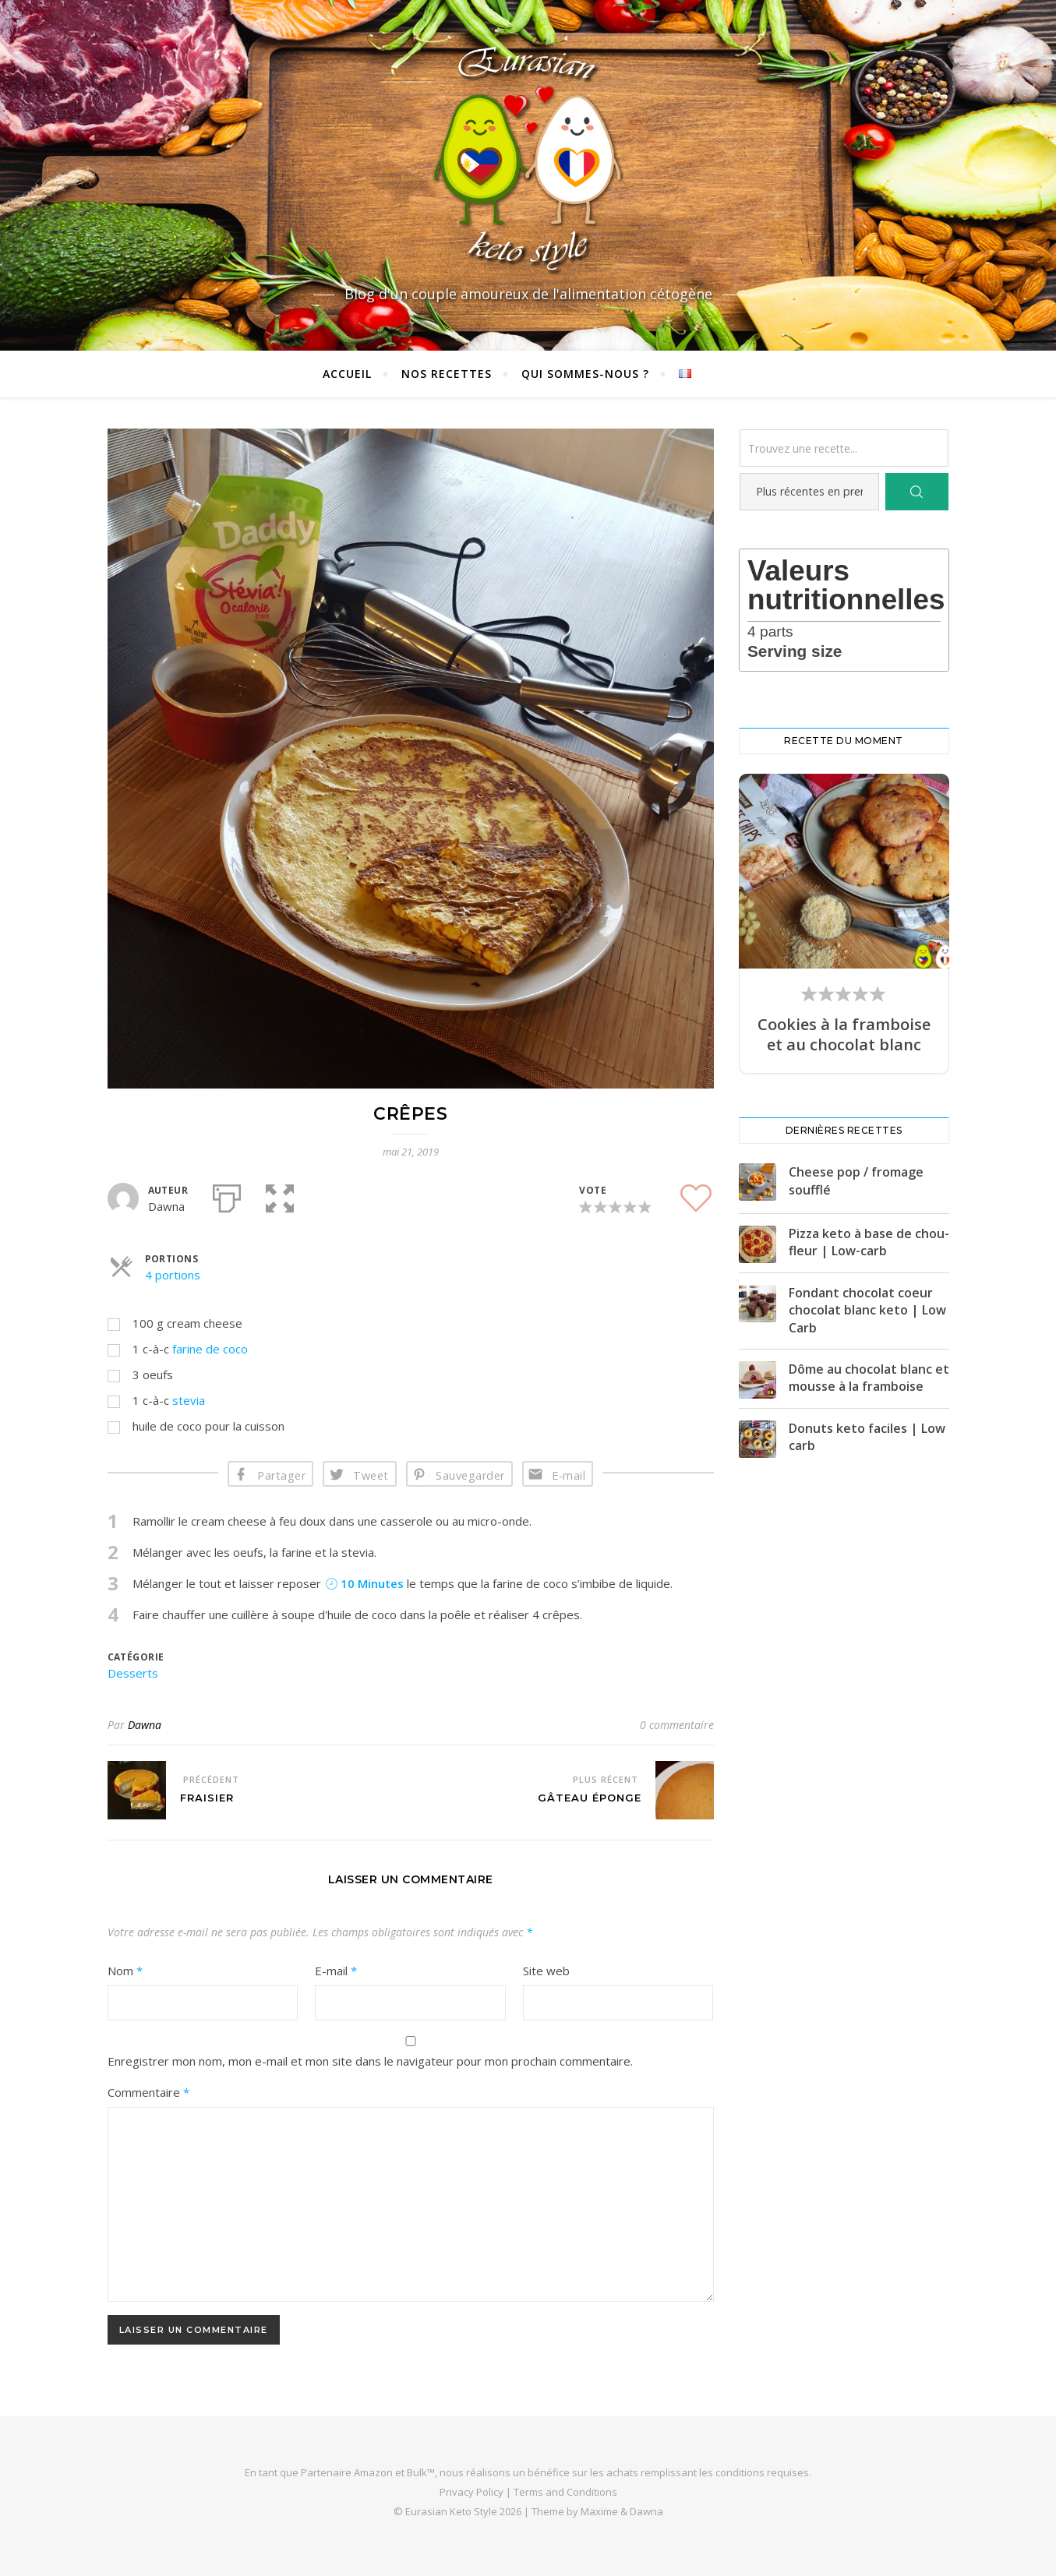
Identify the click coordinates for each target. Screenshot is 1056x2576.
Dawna (144, 1724)
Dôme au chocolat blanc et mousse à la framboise (869, 1377)
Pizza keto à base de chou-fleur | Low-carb (869, 1242)
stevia (188, 1400)
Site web (546, 1970)
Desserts (133, 1673)
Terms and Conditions (565, 2492)
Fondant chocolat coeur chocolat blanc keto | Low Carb (867, 1310)
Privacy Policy (471, 2492)
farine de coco (210, 1349)
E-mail (568, 1475)
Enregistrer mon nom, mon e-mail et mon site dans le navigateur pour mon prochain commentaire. (370, 2061)
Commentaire (148, 2092)
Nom (125, 1970)
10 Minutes (365, 1583)
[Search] (916, 491)
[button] (280, 1195)
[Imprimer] (227, 1195)
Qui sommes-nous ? (585, 373)
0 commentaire (677, 1724)
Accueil (347, 373)
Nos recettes (446, 373)
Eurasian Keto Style (451, 2511)
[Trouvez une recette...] (844, 448)
